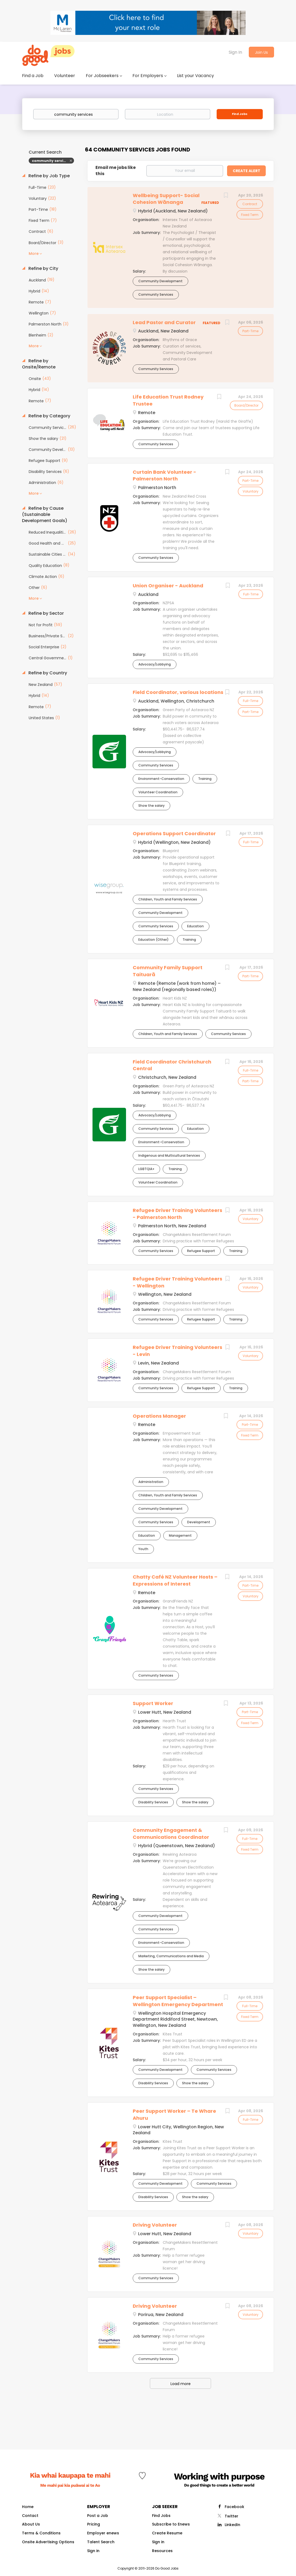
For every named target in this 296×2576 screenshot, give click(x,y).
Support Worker (153, 1703)
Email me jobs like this (115, 171)
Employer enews (103, 2533)
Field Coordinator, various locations (178, 692)
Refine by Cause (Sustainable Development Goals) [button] (44, 514)
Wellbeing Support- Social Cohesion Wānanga (166, 199)
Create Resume (167, 2533)
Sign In (235, 52)
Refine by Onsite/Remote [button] (39, 364)
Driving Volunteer (155, 2225)
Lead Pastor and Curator (164, 322)
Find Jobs (239, 114)
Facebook (234, 2506)
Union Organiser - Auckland (168, 585)
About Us (31, 2524)
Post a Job (97, 2515)
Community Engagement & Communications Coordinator (171, 1833)
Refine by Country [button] (47, 673)
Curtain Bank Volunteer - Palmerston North (164, 475)
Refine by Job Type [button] (48, 176)
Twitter (231, 2516)
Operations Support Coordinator (174, 833)
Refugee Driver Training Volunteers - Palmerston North (177, 1214)
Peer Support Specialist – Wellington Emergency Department (178, 2001)
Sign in (93, 2550)
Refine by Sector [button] (45, 613)
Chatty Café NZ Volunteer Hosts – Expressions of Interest (175, 1580)
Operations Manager (159, 1416)
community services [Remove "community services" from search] (50, 160)
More (34, 253)
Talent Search (100, 2542)
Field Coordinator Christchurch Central (172, 1065)
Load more (181, 2383)
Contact (30, 2515)
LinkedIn (232, 2524)
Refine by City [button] (42, 269)
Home (28, 2506)
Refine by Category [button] (48, 416)
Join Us (261, 52)
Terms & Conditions (41, 2533)
